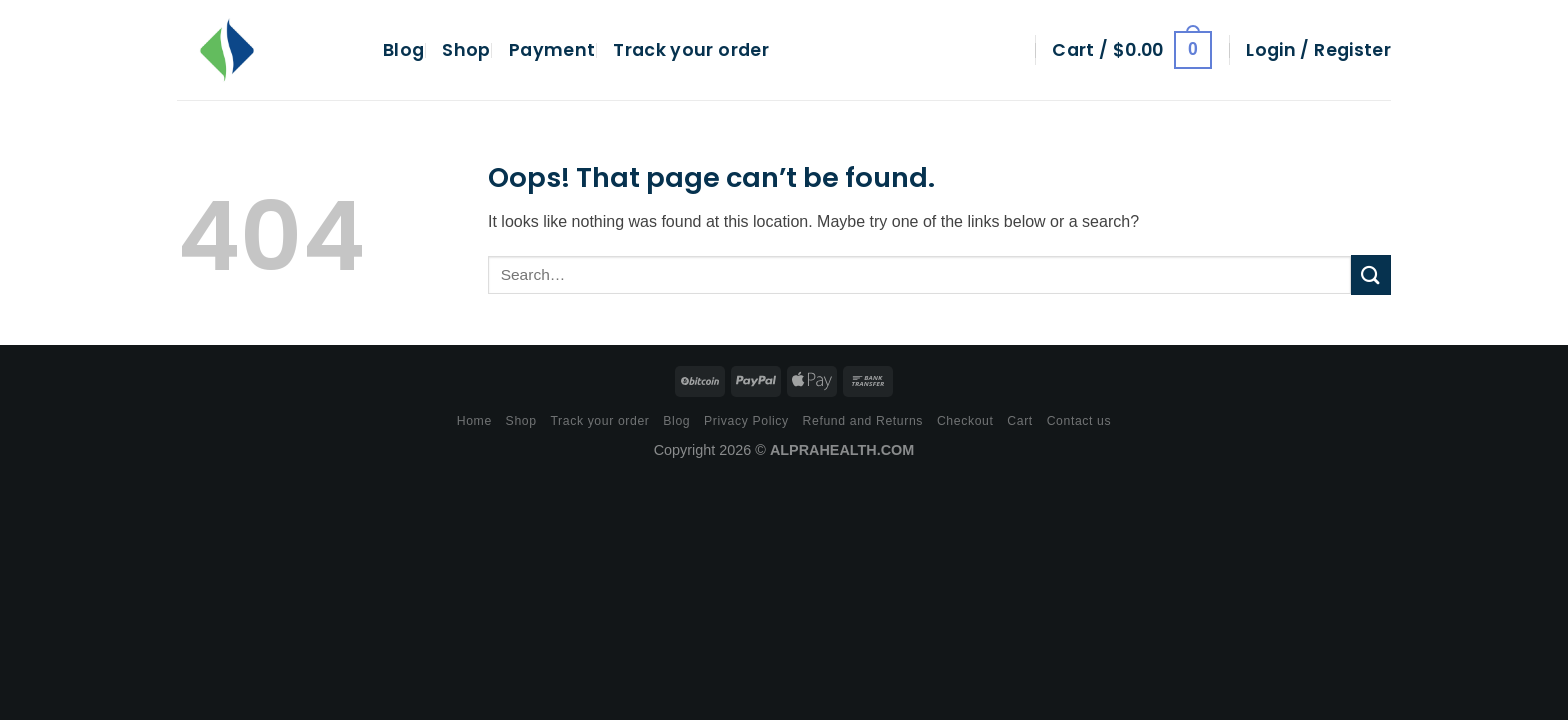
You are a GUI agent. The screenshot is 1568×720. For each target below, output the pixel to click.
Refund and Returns (863, 421)
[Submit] (1371, 274)
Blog (403, 50)
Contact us (1079, 421)
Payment (552, 50)
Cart (1020, 421)
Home (474, 421)
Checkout (965, 421)
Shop (466, 50)
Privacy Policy (746, 421)
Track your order (691, 50)
